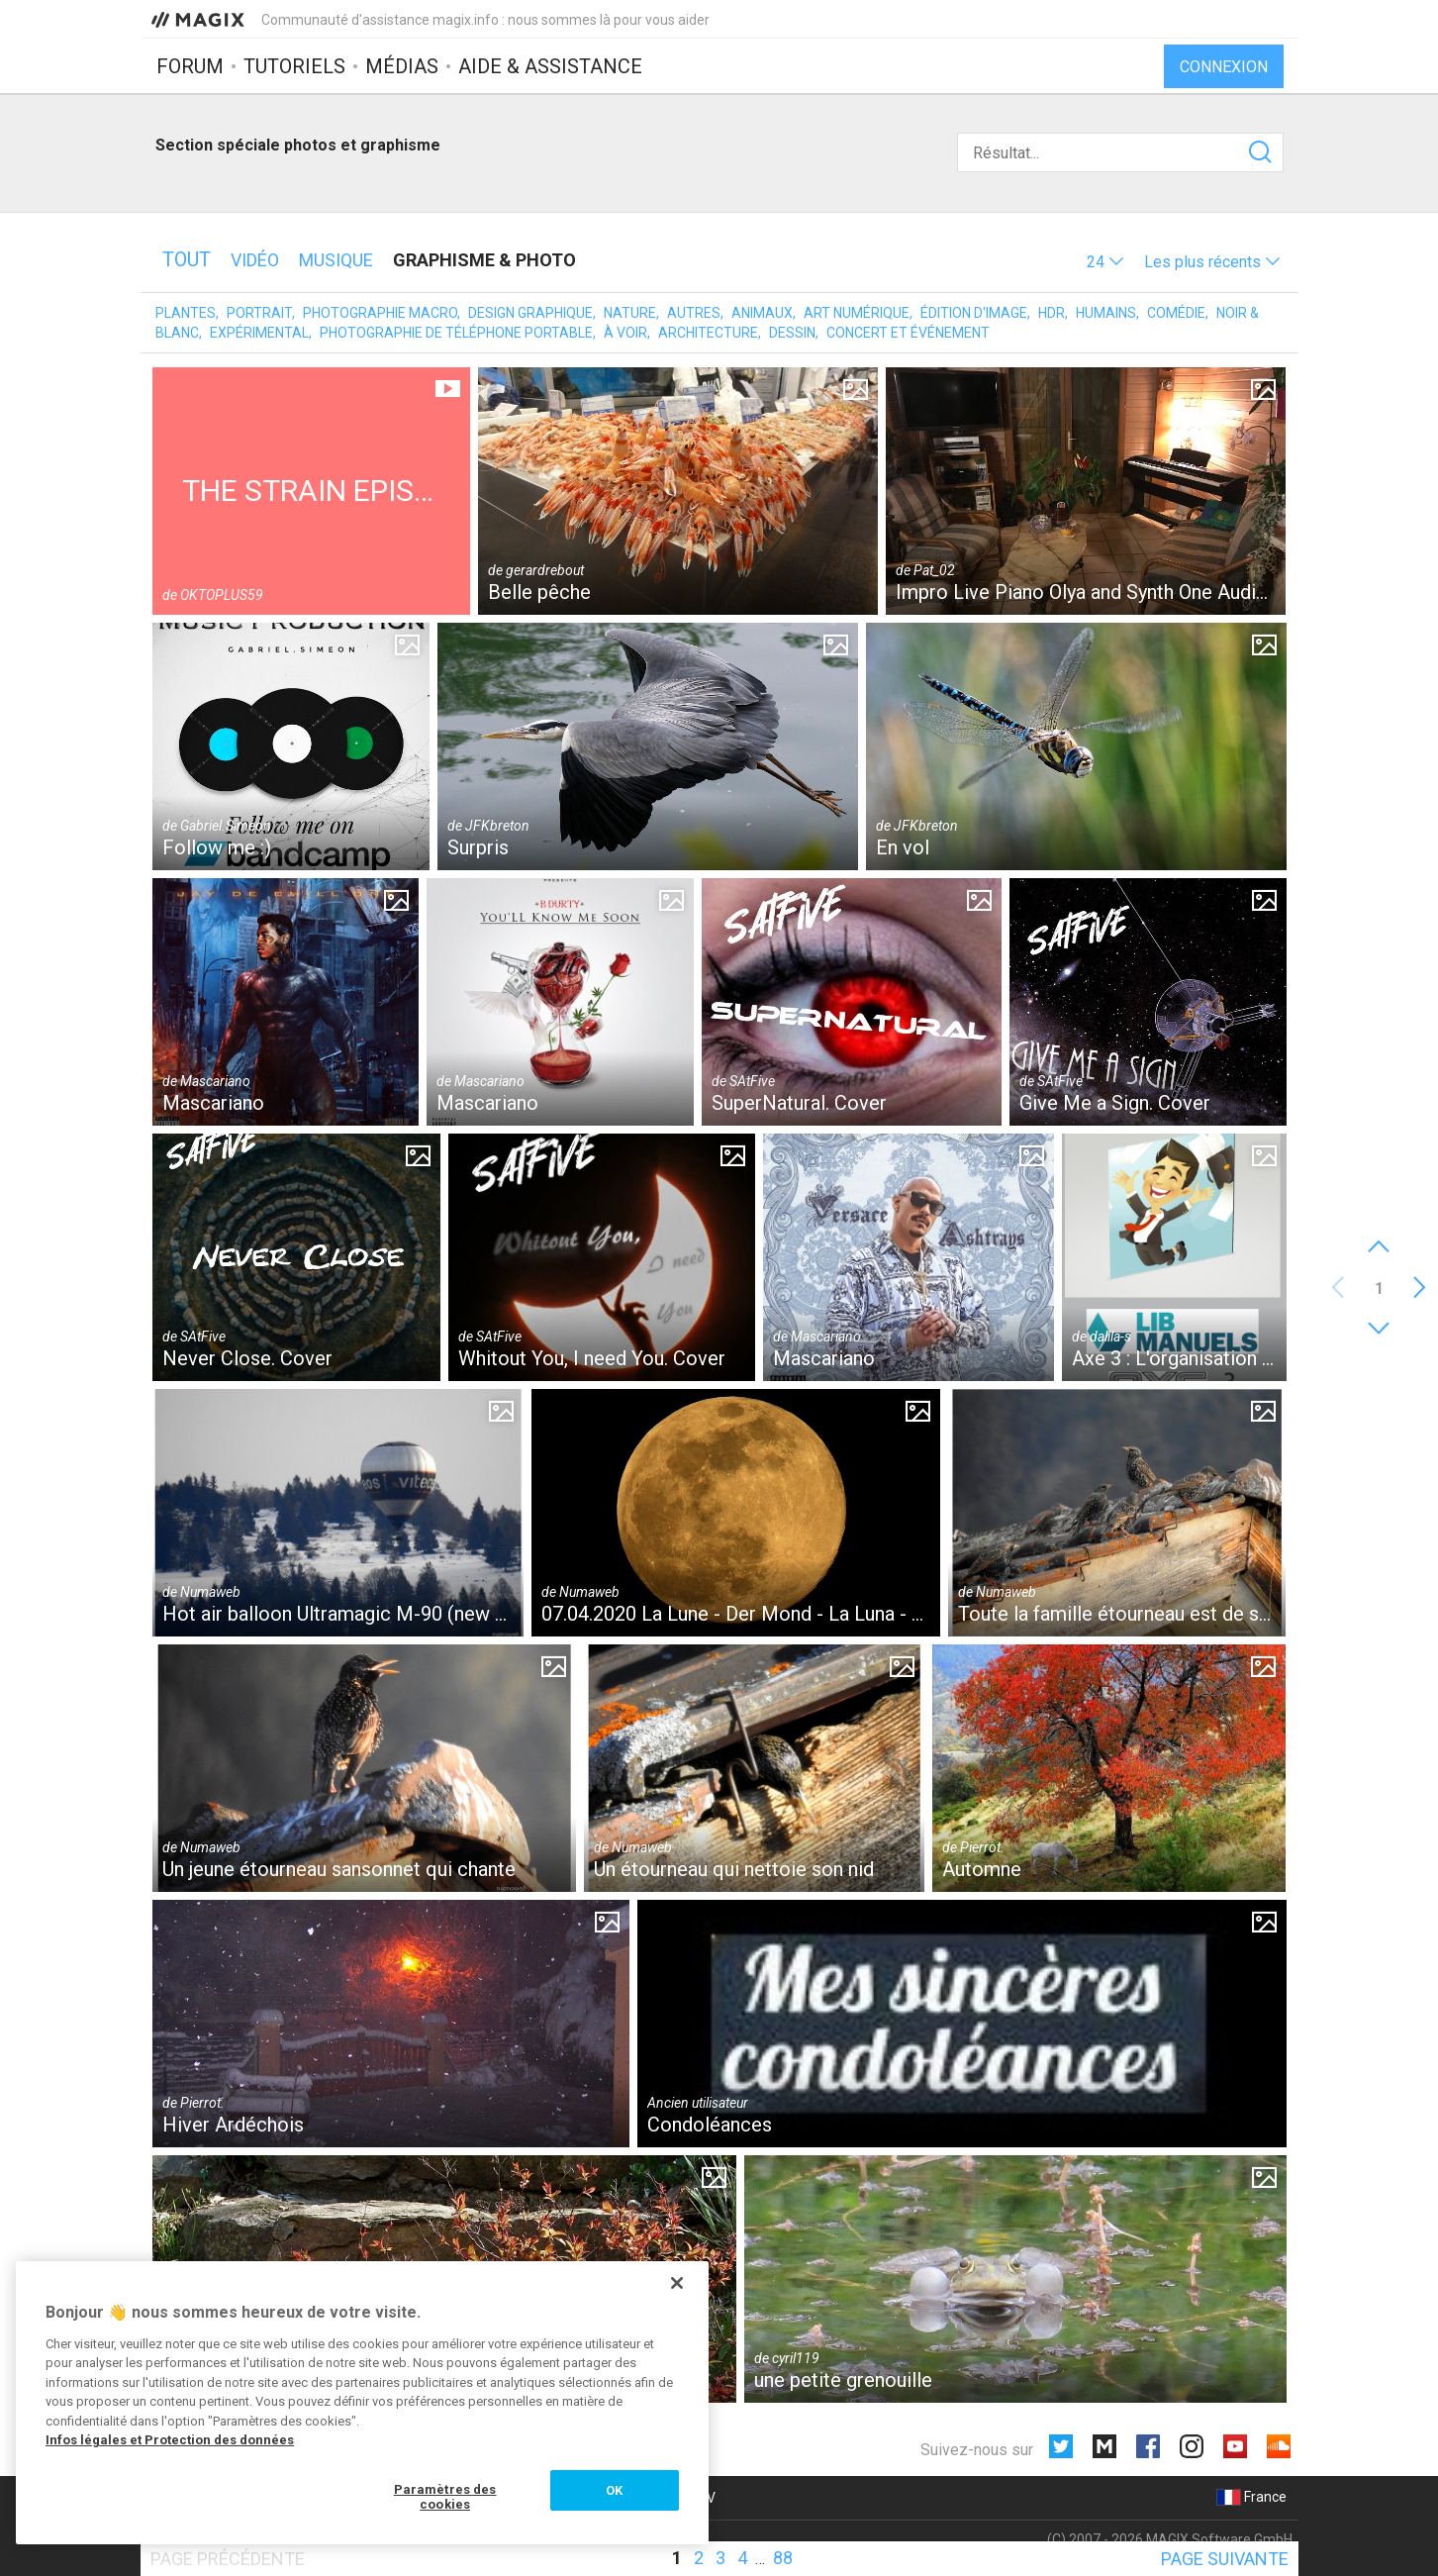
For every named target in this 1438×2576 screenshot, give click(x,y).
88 (783, 2557)
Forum (190, 66)
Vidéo (255, 259)
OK (614, 2490)
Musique (336, 259)
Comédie (1176, 313)
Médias (401, 66)
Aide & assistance (550, 66)
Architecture (708, 333)
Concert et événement (908, 333)
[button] (1105, 261)
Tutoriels (294, 66)
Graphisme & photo (484, 259)
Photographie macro (380, 313)
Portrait (259, 313)
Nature (630, 313)
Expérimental (259, 333)
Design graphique (530, 313)
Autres (693, 313)
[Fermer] (677, 2283)
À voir (625, 333)
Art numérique (857, 313)
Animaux (762, 313)
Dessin (792, 333)
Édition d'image (973, 313)
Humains (1106, 313)
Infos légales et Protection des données (170, 2439)
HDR (1051, 313)
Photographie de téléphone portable (456, 333)
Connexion (1224, 66)
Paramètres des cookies (445, 2497)
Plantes (185, 313)
